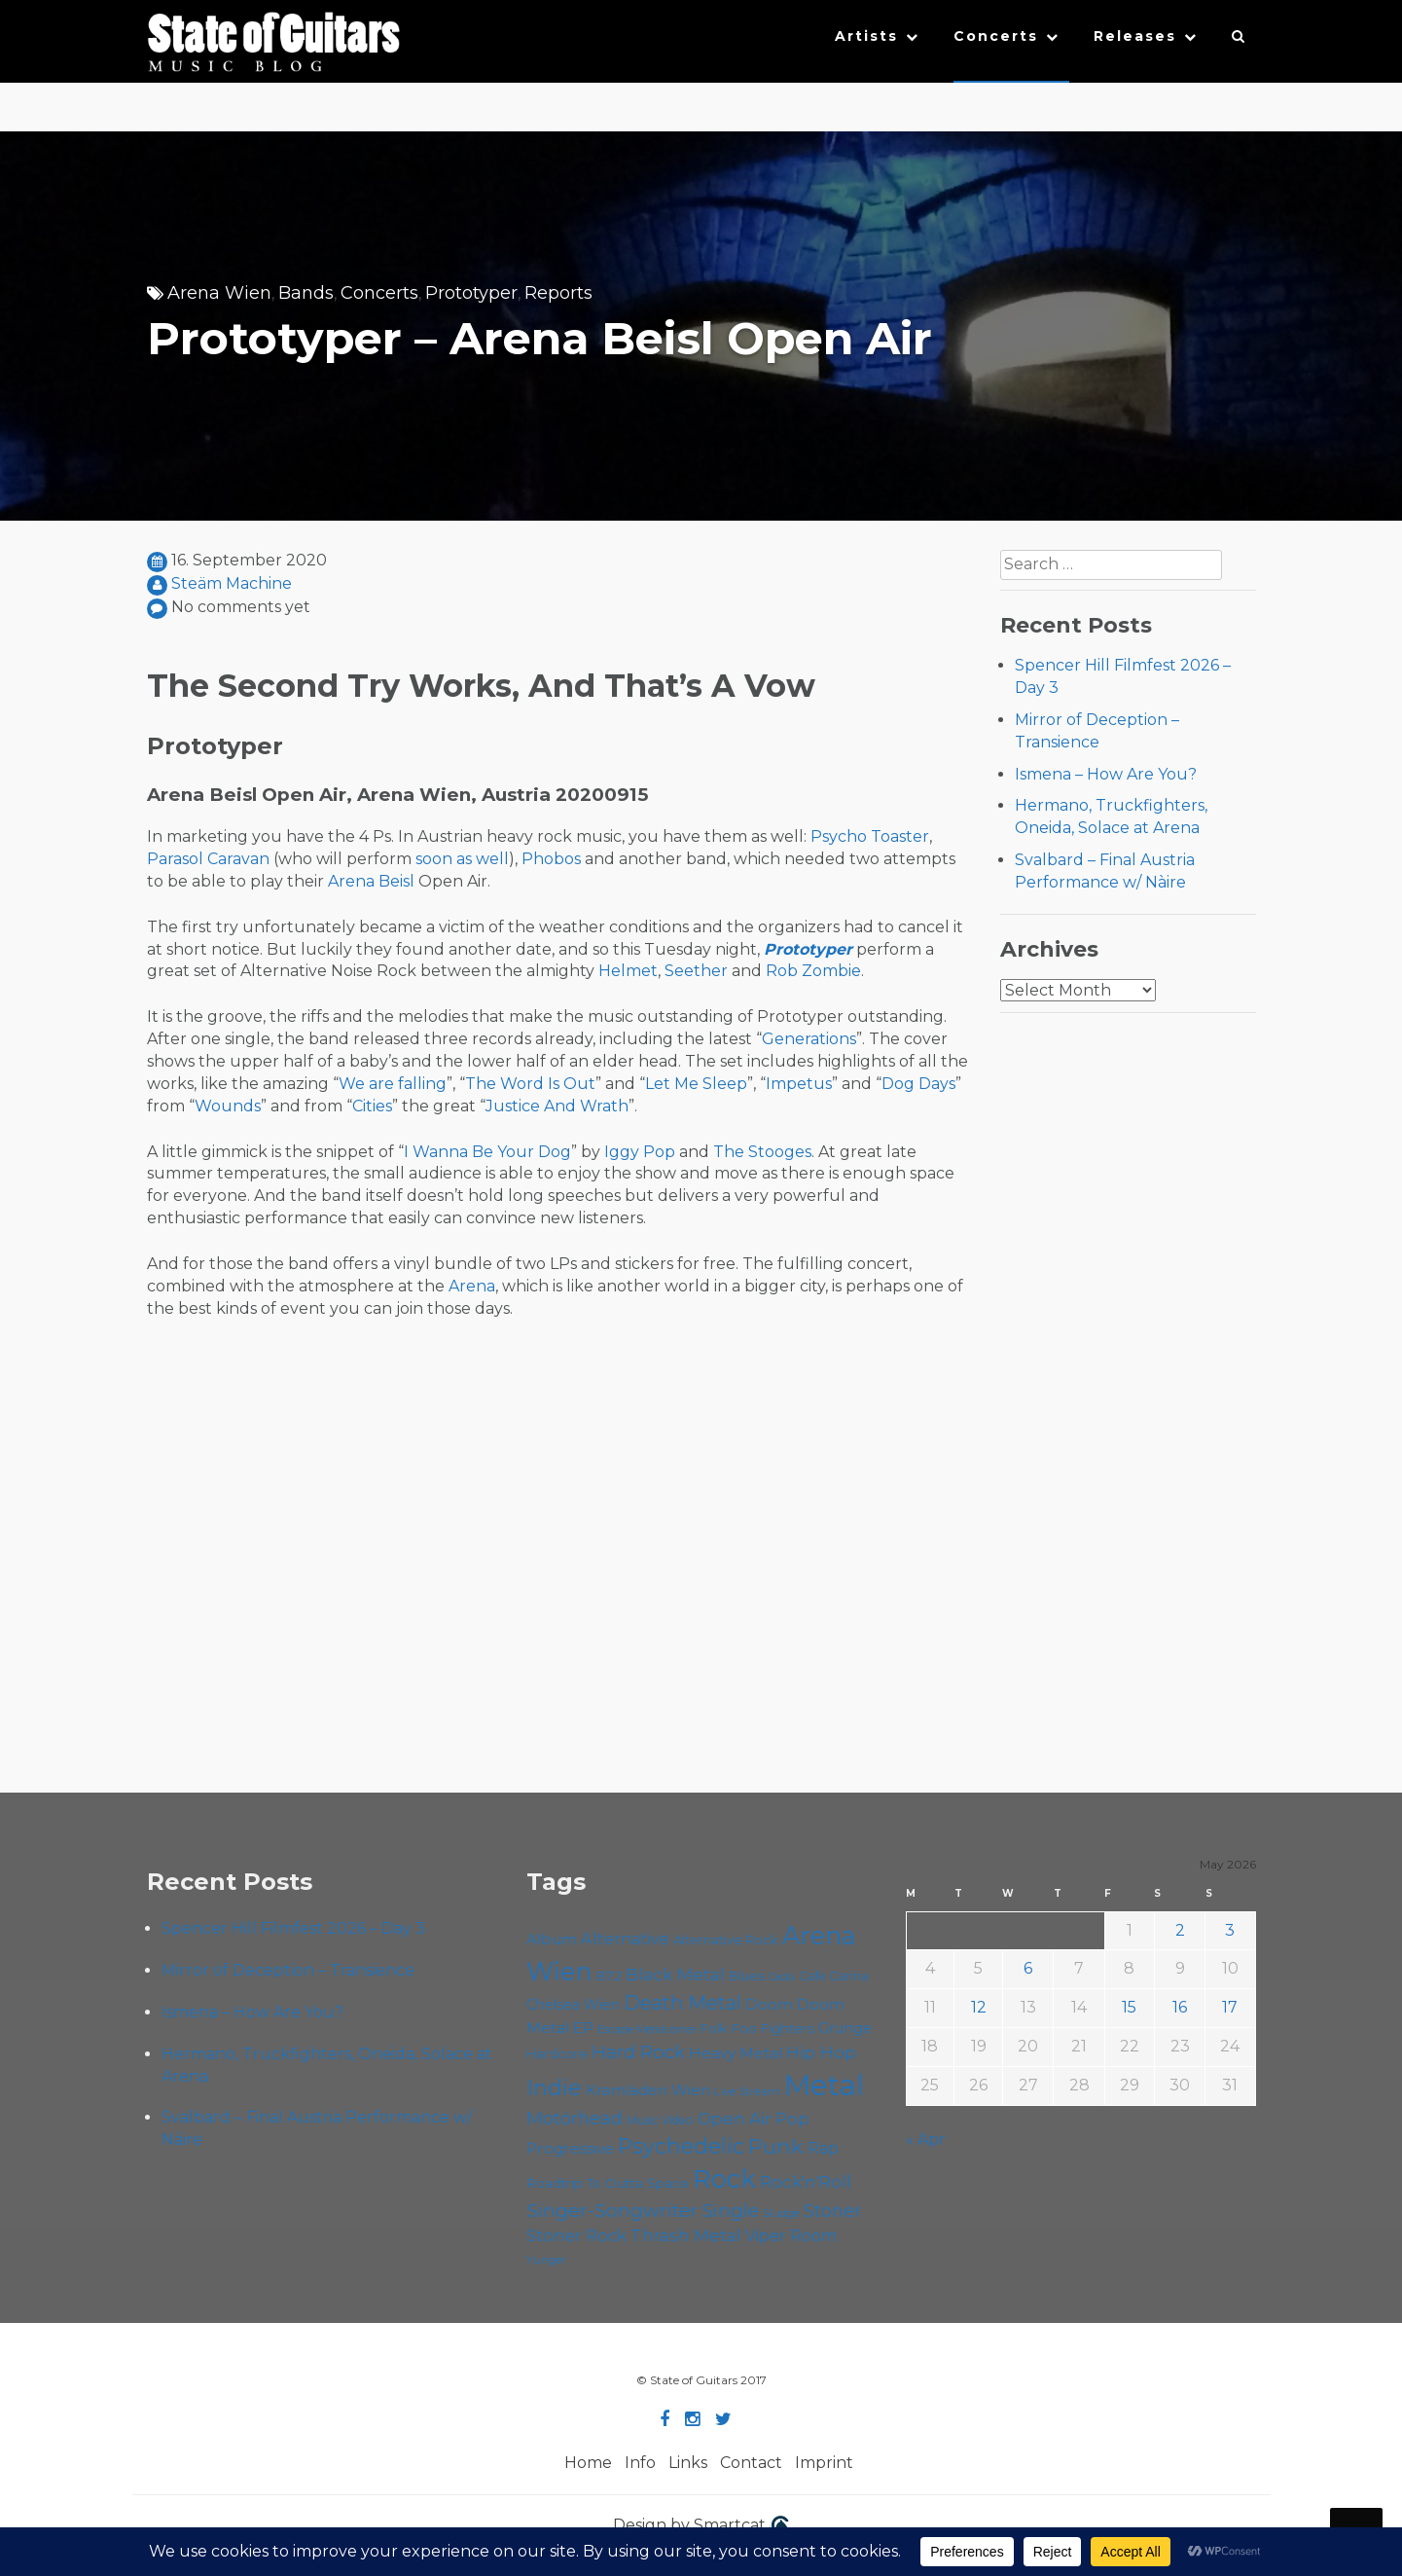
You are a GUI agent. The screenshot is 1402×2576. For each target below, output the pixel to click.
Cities (372, 1106)
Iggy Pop (639, 1152)
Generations (809, 1039)
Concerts (995, 36)
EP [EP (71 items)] (583, 2027)
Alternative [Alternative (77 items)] (625, 1938)
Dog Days (918, 1083)
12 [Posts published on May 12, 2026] (979, 2007)
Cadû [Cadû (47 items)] (782, 1976)
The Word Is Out (530, 1083)
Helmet (628, 970)
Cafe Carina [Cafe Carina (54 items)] (834, 1976)
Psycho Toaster (869, 836)
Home (588, 2462)
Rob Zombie (813, 970)
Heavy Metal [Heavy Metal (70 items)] (735, 2053)
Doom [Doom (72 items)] (769, 2004)
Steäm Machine (231, 583)
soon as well (462, 859)
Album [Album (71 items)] (551, 1939)
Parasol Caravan (208, 859)
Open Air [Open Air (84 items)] (735, 2118)
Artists (866, 36)
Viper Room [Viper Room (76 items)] (791, 2235)
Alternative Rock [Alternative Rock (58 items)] (725, 1939)
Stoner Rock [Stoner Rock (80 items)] (576, 2235)
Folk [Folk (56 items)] (714, 2028)
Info (640, 2462)
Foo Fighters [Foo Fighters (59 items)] (773, 2028)
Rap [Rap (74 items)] (823, 2148)
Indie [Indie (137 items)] (554, 2088)
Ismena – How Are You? (1106, 774)
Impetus (799, 1083)
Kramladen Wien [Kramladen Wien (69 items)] (648, 2090)
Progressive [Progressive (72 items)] (570, 2148)
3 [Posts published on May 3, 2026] (1230, 1930)
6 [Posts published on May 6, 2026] (1028, 1968)
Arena (472, 1286)
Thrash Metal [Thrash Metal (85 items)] (685, 2235)
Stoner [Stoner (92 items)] (832, 2211)
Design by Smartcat (701, 2526)
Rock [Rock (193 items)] (724, 2178)
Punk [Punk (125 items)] (776, 2146)
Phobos (551, 859)
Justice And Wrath (557, 1106)
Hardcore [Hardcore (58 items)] (557, 2053)
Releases (1135, 36)
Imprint (824, 2462)
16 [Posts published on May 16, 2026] (1179, 2007)
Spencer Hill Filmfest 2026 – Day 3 (293, 1928)
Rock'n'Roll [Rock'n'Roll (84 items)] (805, 2181)
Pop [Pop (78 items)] (792, 2118)
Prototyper (471, 293)
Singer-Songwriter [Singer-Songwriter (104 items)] (612, 2210)
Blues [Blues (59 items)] (747, 1975)
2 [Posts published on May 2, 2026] (1180, 1930)
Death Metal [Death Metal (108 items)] (682, 2002)
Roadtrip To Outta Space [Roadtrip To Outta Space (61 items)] (607, 2183)
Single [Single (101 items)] (730, 2210)
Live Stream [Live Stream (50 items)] (747, 2091)
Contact (751, 2462)
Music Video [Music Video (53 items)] (660, 2120)
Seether (696, 970)
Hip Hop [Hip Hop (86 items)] (821, 2052)
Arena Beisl (371, 881)
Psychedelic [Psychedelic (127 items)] (681, 2146)
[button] (1239, 41)
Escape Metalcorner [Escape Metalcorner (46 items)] (647, 2029)
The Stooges (762, 1152)
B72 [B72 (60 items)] (608, 1975)
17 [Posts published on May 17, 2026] (1230, 2007)
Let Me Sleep (696, 1083)
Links (687, 2462)
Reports (558, 293)
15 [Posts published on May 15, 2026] (1129, 2007)
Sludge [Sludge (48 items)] (781, 2213)
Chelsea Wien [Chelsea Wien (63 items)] (573, 2005)
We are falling (393, 1083)
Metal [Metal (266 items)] (824, 2085)
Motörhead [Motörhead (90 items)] (574, 2118)
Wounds (228, 1106)
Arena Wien (219, 293)
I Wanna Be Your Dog (487, 1152)
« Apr (926, 2139)
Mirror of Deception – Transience (288, 1970)
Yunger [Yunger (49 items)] (546, 2260)
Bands (306, 293)
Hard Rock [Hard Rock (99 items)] (638, 2052)
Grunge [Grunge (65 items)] (845, 2028)
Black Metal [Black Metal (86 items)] (675, 1974)
